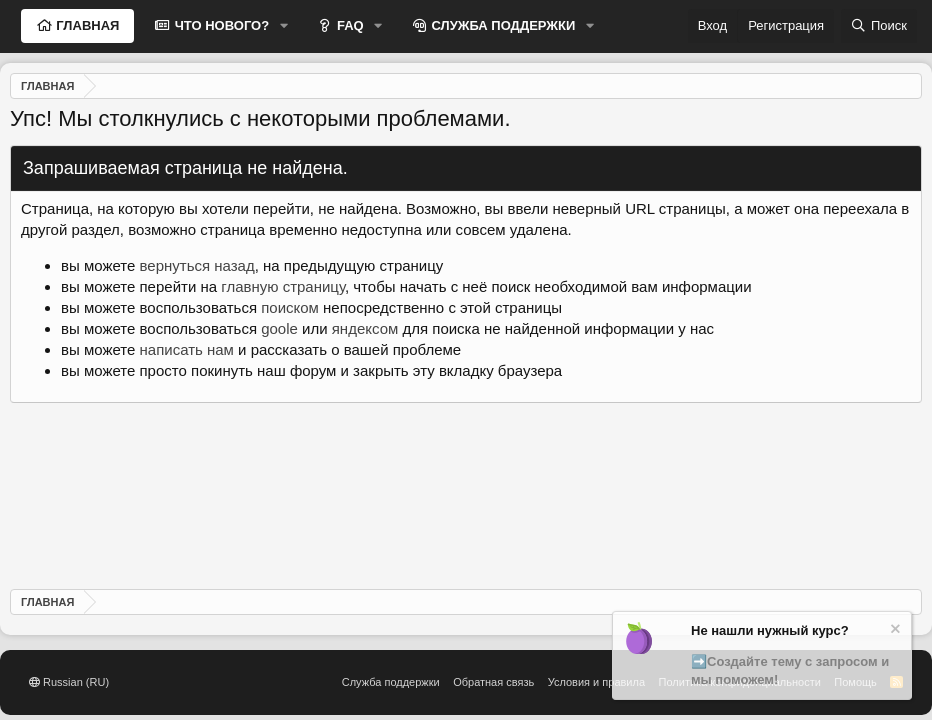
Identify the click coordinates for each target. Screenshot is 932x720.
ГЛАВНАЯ (86, 25)
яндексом (365, 328)
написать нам (187, 349)
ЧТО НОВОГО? (220, 25)
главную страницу (283, 286)
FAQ (348, 25)
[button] (284, 26)
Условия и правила (596, 682)
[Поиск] (879, 26)
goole (279, 328)
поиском (290, 307)
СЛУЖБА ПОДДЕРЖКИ (502, 25)
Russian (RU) (69, 682)
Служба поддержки (391, 682)
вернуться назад (197, 265)
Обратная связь (493, 682)
